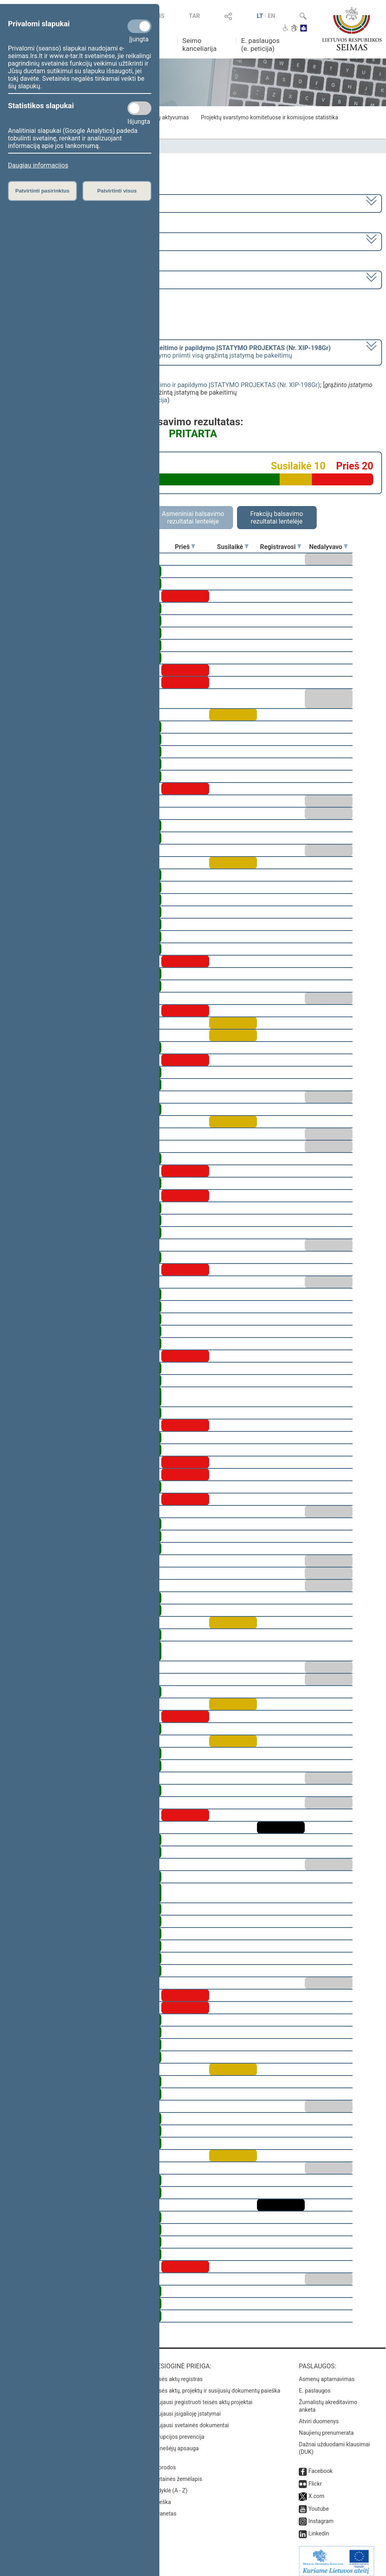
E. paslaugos (315, 2385)
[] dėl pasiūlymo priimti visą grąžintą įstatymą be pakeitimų (170, 351)
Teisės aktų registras (177, 2373)
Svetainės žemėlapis (176, 2473)
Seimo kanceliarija (199, 45)
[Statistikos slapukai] (139, 108)
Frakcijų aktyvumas (165, 117)
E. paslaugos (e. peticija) (260, 45)
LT (260, 15)
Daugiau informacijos (38, 165)
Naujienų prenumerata (326, 2427)
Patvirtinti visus (117, 191)
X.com (316, 2490)
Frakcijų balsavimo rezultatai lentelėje (276, 517)
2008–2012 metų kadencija (47, 202)
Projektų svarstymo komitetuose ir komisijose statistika (269, 117)
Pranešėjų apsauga (175, 2443)
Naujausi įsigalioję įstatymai (186, 2408)
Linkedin (318, 2528)
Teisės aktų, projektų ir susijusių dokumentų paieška (215, 2385)
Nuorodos (163, 2462)
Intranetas (163, 2508)
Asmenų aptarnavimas (327, 2373)
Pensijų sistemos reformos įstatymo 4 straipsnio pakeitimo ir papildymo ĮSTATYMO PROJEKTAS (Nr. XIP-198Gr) (162, 385)
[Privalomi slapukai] (139, 26)
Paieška (161, 2496)
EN (271, 15)
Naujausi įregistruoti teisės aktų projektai (202, 2396)
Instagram (320, 2515)
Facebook (320, 2465)
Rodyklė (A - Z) (169, 2485)
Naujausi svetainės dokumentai (190, 2419)
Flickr (315, 2478)
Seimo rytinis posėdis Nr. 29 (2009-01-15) (67, 279)
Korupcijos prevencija (177, 2431)
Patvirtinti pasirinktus (42, 191)
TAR (194, 15)
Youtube (318, 2503)
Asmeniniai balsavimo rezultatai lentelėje (193, 517)
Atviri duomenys (319, 2415)
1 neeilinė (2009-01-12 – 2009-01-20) (61, 241)
